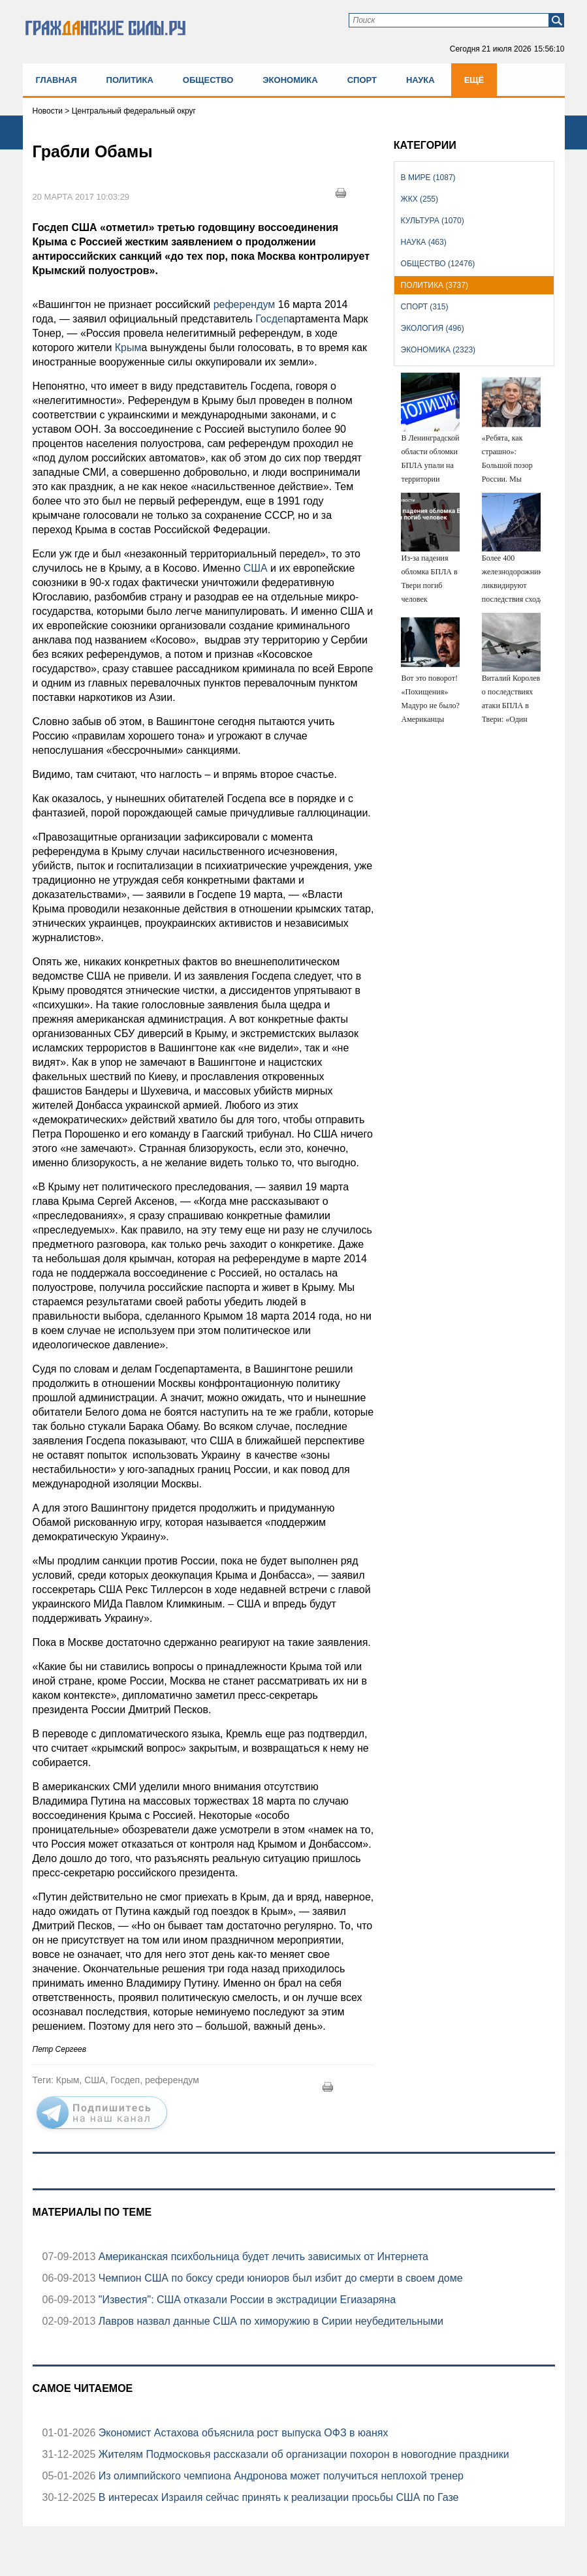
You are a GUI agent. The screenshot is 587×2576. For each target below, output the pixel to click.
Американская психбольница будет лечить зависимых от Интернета (261, 2256)
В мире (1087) (428, 177)
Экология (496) (432, 328)
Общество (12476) (438, 263)
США (253, 568)
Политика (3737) (434, 285)
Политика (129, 80)
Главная (56, 80)
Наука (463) (424, 242)
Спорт (362, 80)
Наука (420, 80)
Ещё (474, 80)
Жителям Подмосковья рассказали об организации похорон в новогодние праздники (302, 2454)
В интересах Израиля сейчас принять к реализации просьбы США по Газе (276, 2497)
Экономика (289, 80)
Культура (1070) (432, 220)
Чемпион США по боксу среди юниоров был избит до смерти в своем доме (278, 2278)
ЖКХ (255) (419, 199)
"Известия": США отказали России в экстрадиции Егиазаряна (245, 2299)
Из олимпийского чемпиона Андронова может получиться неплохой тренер (279, 2475)
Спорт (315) (425, 306)
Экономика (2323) (438, 349)
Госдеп (271, 318)
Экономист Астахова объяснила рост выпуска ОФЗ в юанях (241, 2432)
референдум (242, 304)
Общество (208, 80)
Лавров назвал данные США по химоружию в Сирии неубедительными (269, 2321)
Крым (128, 347)
